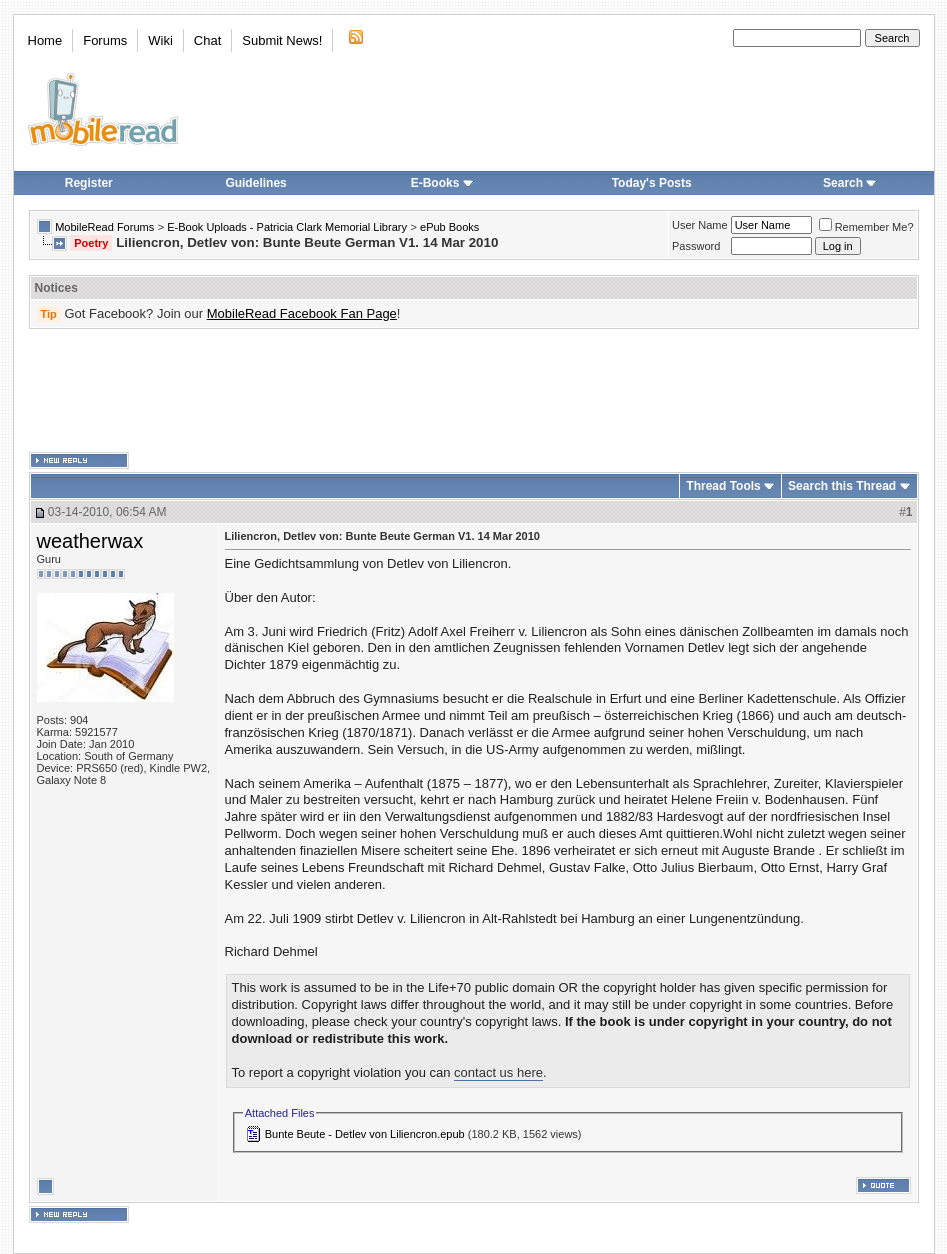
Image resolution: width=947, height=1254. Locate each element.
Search (850, 183)
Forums (105, 40)
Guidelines (255, 183)
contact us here (498, 1072)
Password (696, 246)
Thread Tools (723, 486)
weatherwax (90, 541)
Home (45, 40)
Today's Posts (652, 183)
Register (89, 183)
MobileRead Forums (104, 227)
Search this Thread (842, 486)
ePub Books (449, 227)
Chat (207, 40)
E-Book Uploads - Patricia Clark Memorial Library (287, 227)
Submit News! (282, 40)
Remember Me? (866, 227)
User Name (700, 225)
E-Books (442, 183)
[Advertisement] (474, 391)
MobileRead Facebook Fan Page (302, 313)
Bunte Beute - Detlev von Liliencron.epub (365, 1134)
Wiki (160, 40)
